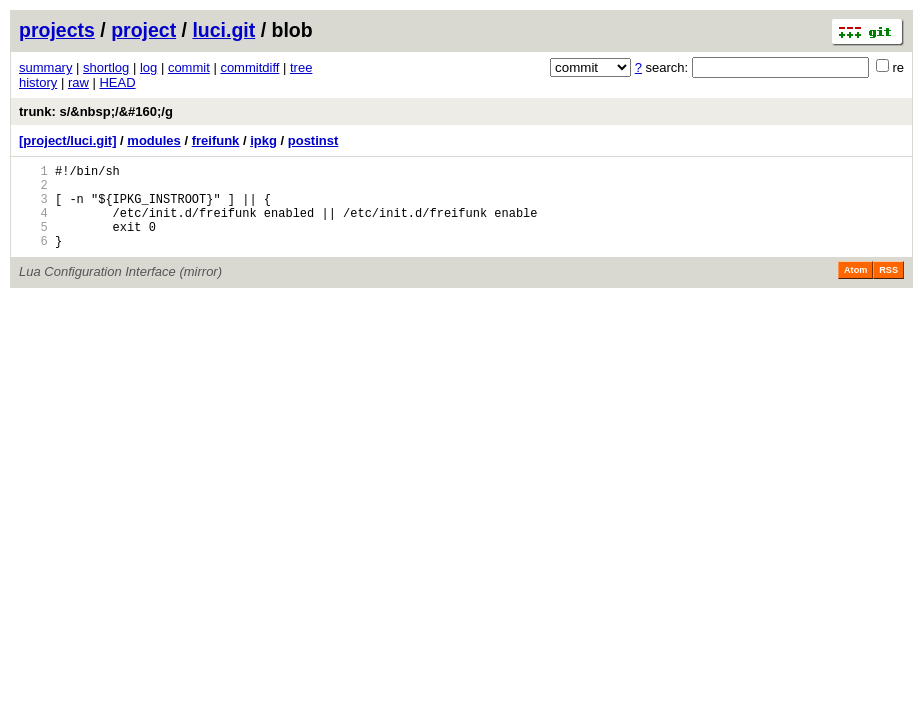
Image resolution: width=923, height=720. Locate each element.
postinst (313, 140)
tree (301, 67)
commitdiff (249, 67)
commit (189, 67)
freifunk (216, 140)
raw (78, 82)
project (143, 30)
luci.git (223, 30)
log (148, 67)
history (38, 82)
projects (57, 30)
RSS (888, 288)
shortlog (106, 67)
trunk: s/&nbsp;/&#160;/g (96, 111)
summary (45, 67)
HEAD (117, 82)
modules (153, 140)
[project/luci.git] (68, 140)
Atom (855, 288)
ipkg (263, 140)
